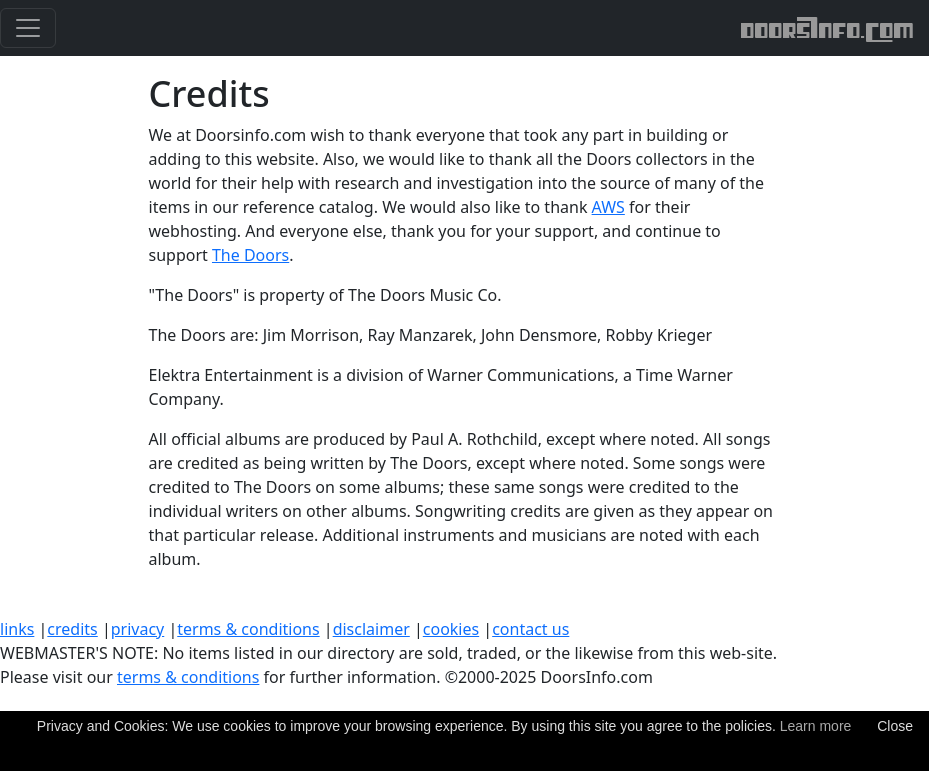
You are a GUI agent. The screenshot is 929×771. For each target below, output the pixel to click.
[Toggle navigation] (28, 28)
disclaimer (371, 629)
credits (72, 629)
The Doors (250, 255)
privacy (138, 629)
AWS (608, 207)
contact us (530, 629)
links (17, 629)
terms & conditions (248, 629)
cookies (451, 629)
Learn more (816, 726)
